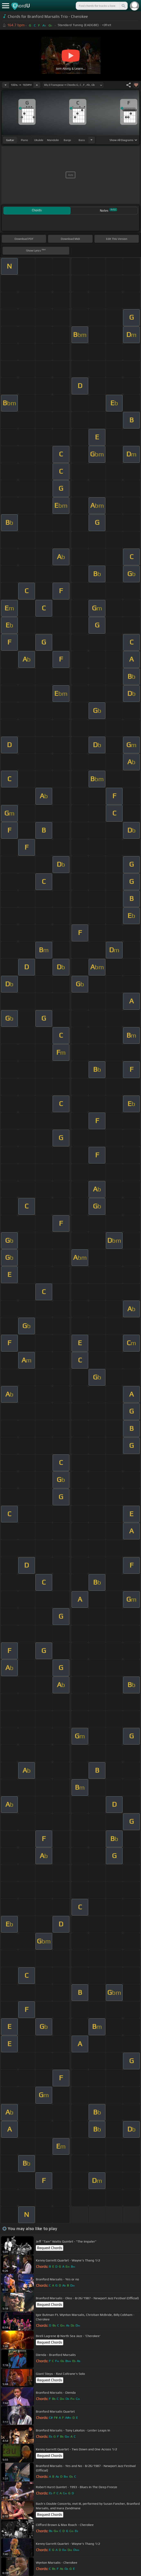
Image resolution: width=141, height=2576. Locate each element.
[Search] (123, 6)
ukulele (38, 140)
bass (82, 140)
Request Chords (49, 2248)
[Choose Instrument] (91, 140)
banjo (67, 140)
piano (24, 140)
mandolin (53, 140)
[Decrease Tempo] (5, 85)
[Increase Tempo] (36, 85)
